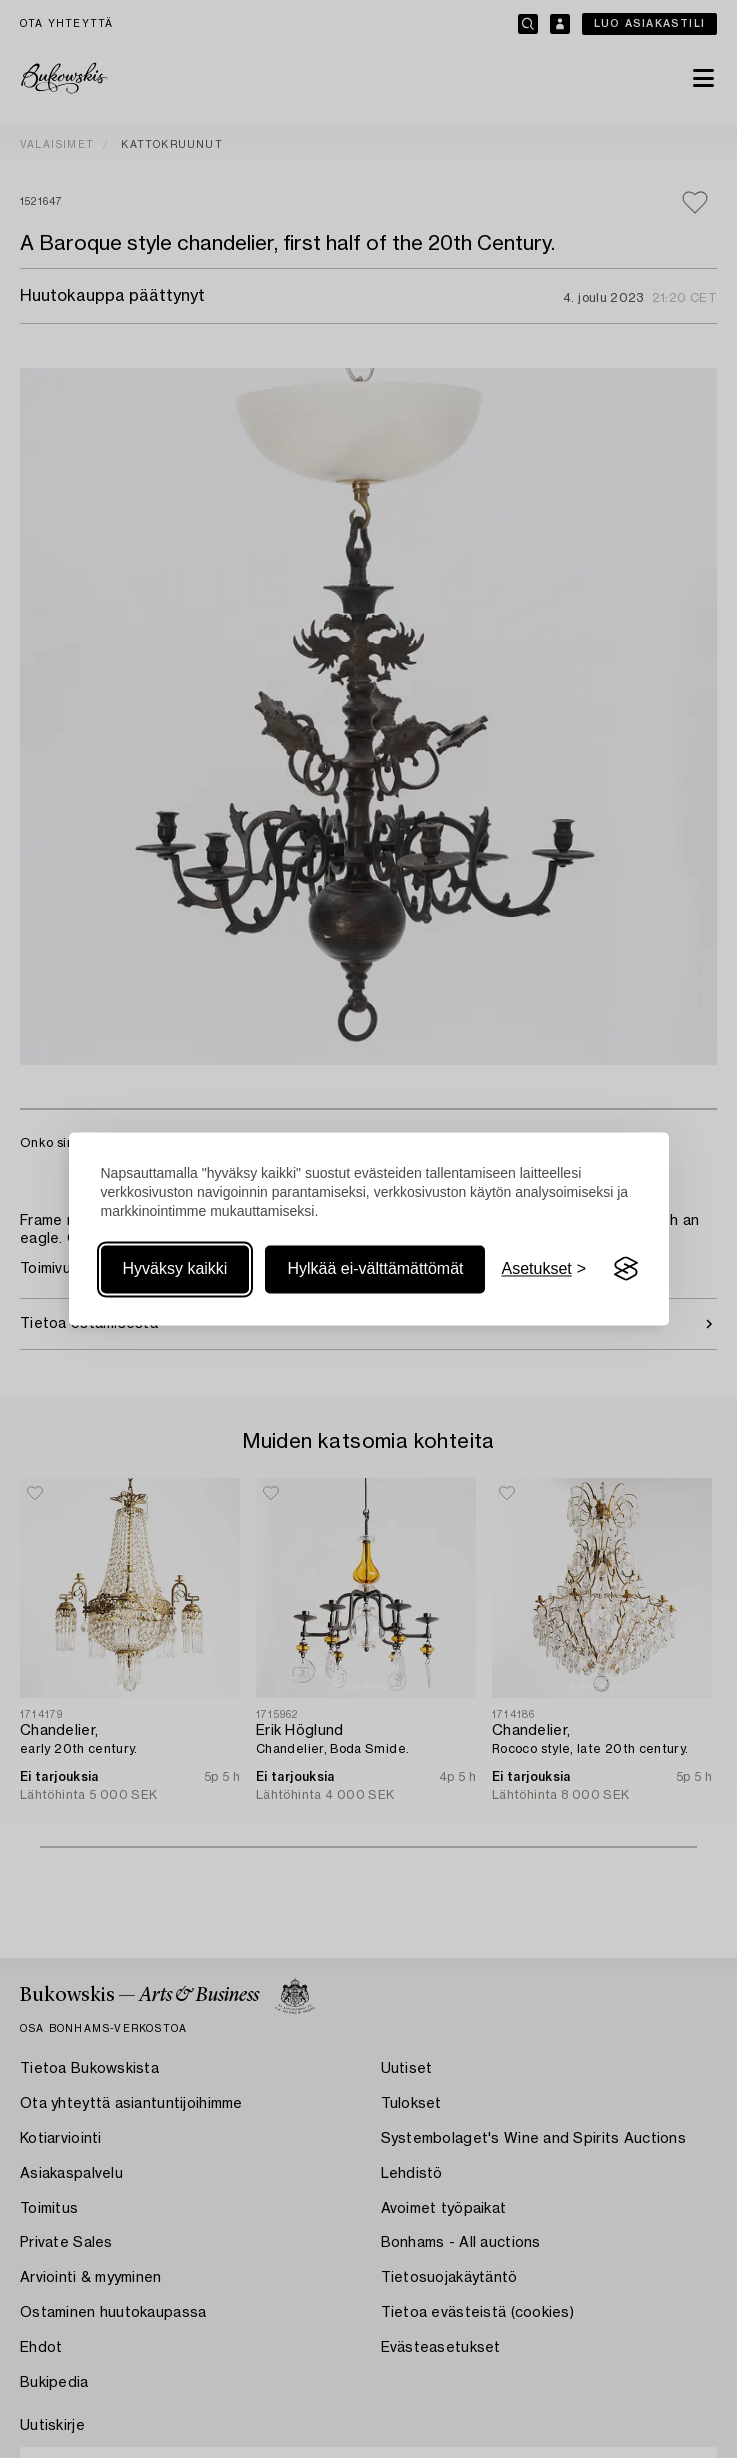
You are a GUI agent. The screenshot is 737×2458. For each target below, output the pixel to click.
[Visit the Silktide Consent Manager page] (626, 1269)
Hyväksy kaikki (175, 1268)
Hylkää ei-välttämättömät (375, 1268)
